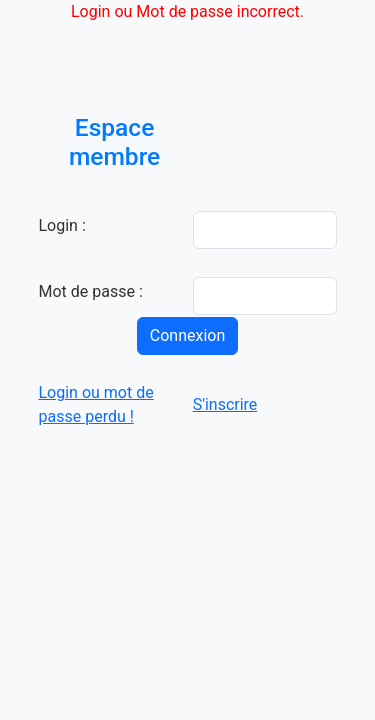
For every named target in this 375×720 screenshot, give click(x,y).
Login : (62, 225)
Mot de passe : (91, 291)
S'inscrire (225, 404)
